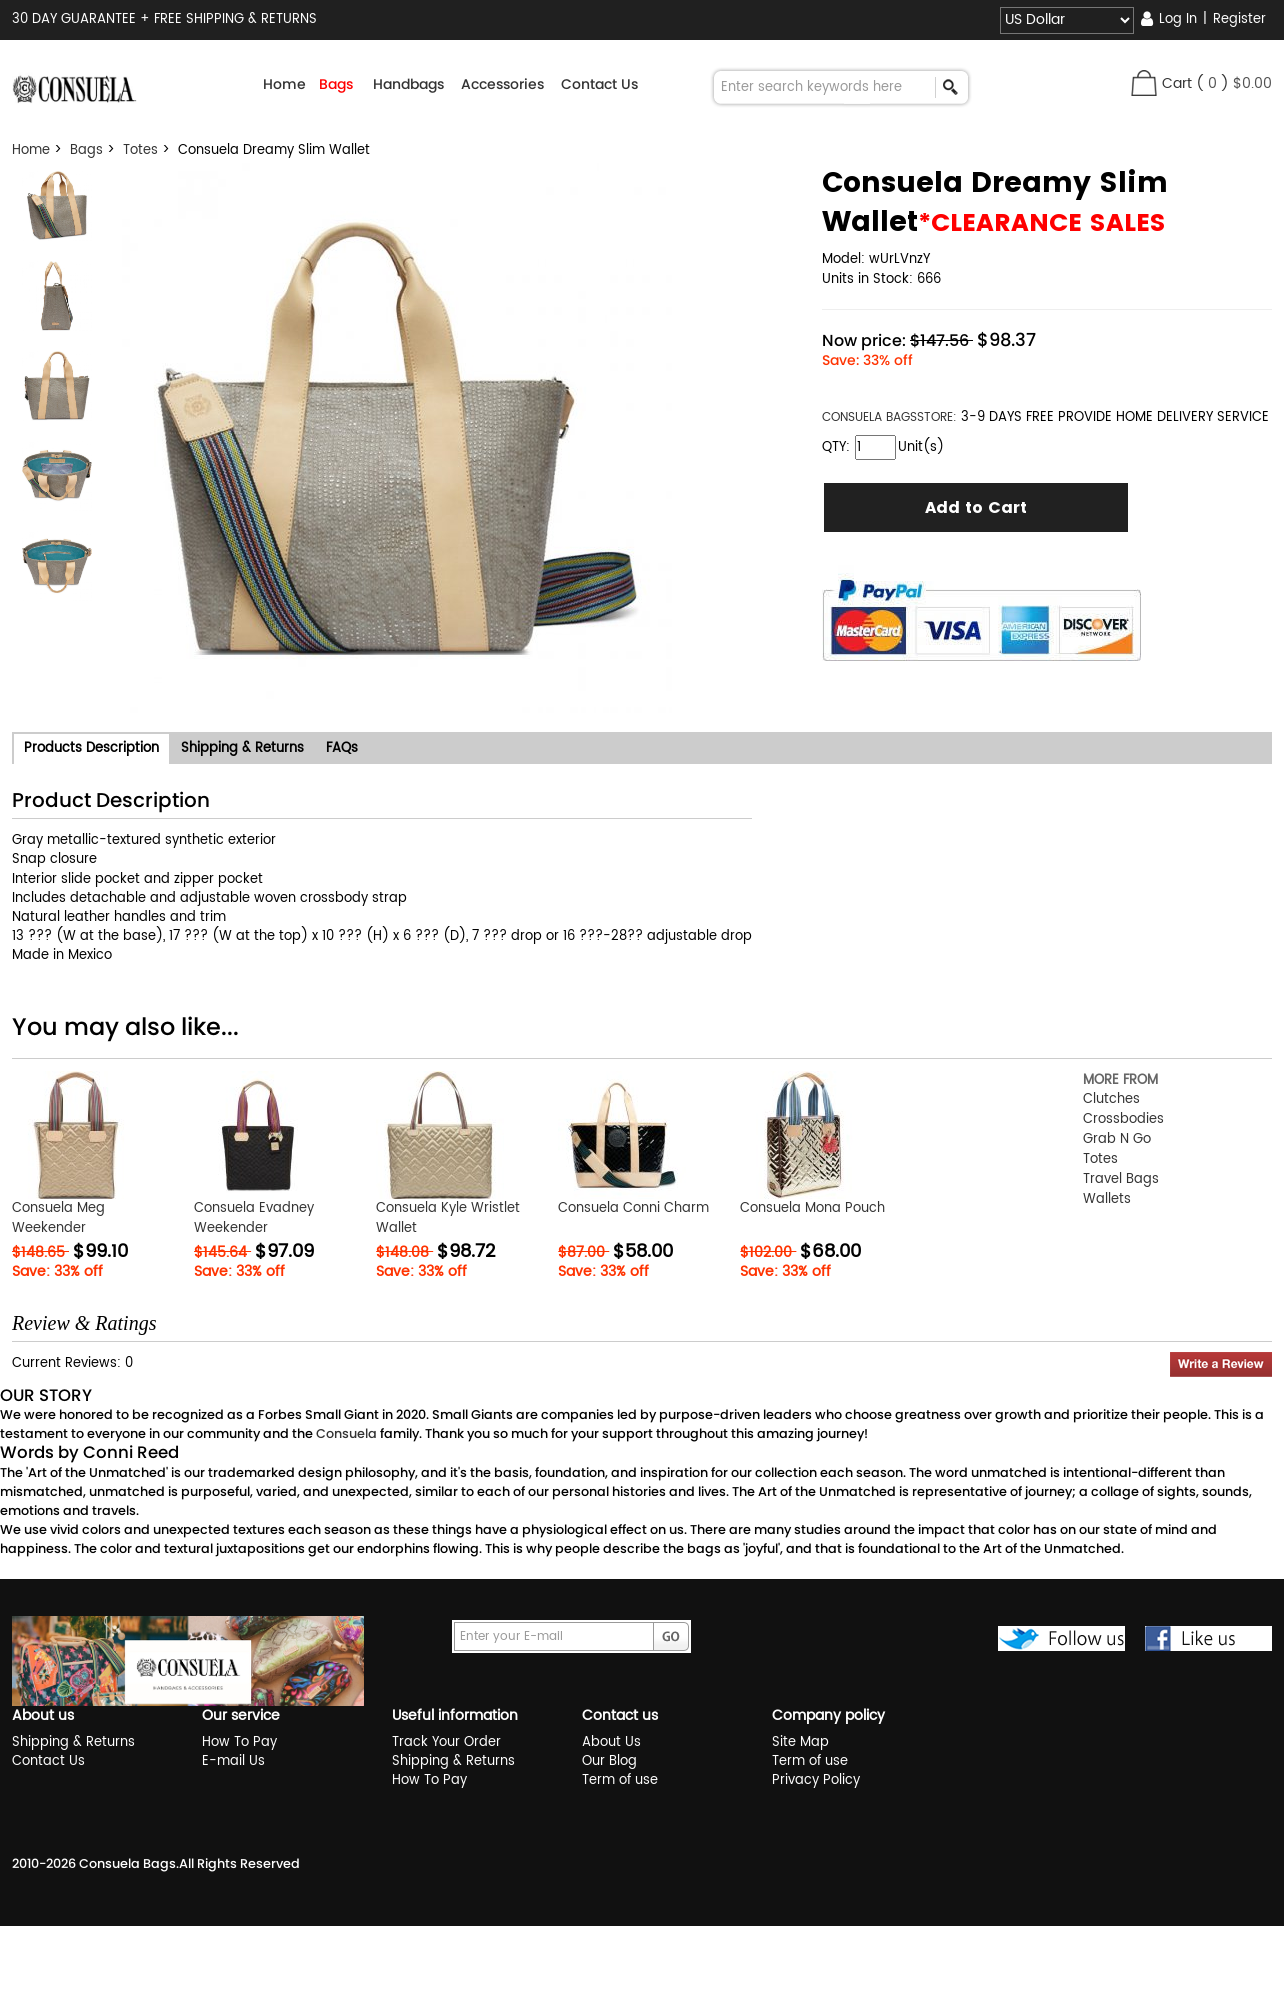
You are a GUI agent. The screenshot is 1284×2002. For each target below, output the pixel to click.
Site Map (800, 1742)
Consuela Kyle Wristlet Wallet (448, 1218)
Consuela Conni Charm (633, 1208)
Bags (86, 150)
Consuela (346, 1433)
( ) (1234, 83)
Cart (1177, 83)
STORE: (889, 417)
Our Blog (609, 1761)
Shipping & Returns (73, 1742)
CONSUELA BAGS (869, 417)
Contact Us (599, 84)
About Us (611, 1742)
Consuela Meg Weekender (58, 1218)
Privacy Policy (816, 1780)
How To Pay (239, 1742)
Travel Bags (1121, 1179)
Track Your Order (446, 1742)
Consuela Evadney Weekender (254, 1218)
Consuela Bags (127, 1863)
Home (284, 84)
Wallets (1107, 1199)
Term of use (620, 1780)
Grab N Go (1117, 1139)
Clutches (1111, 1099)
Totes (140, 150)
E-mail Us (233, 1761)
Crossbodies (1123, 1119)
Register (1239, 19)
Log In (1178, 19)
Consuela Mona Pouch (812, 1208)
